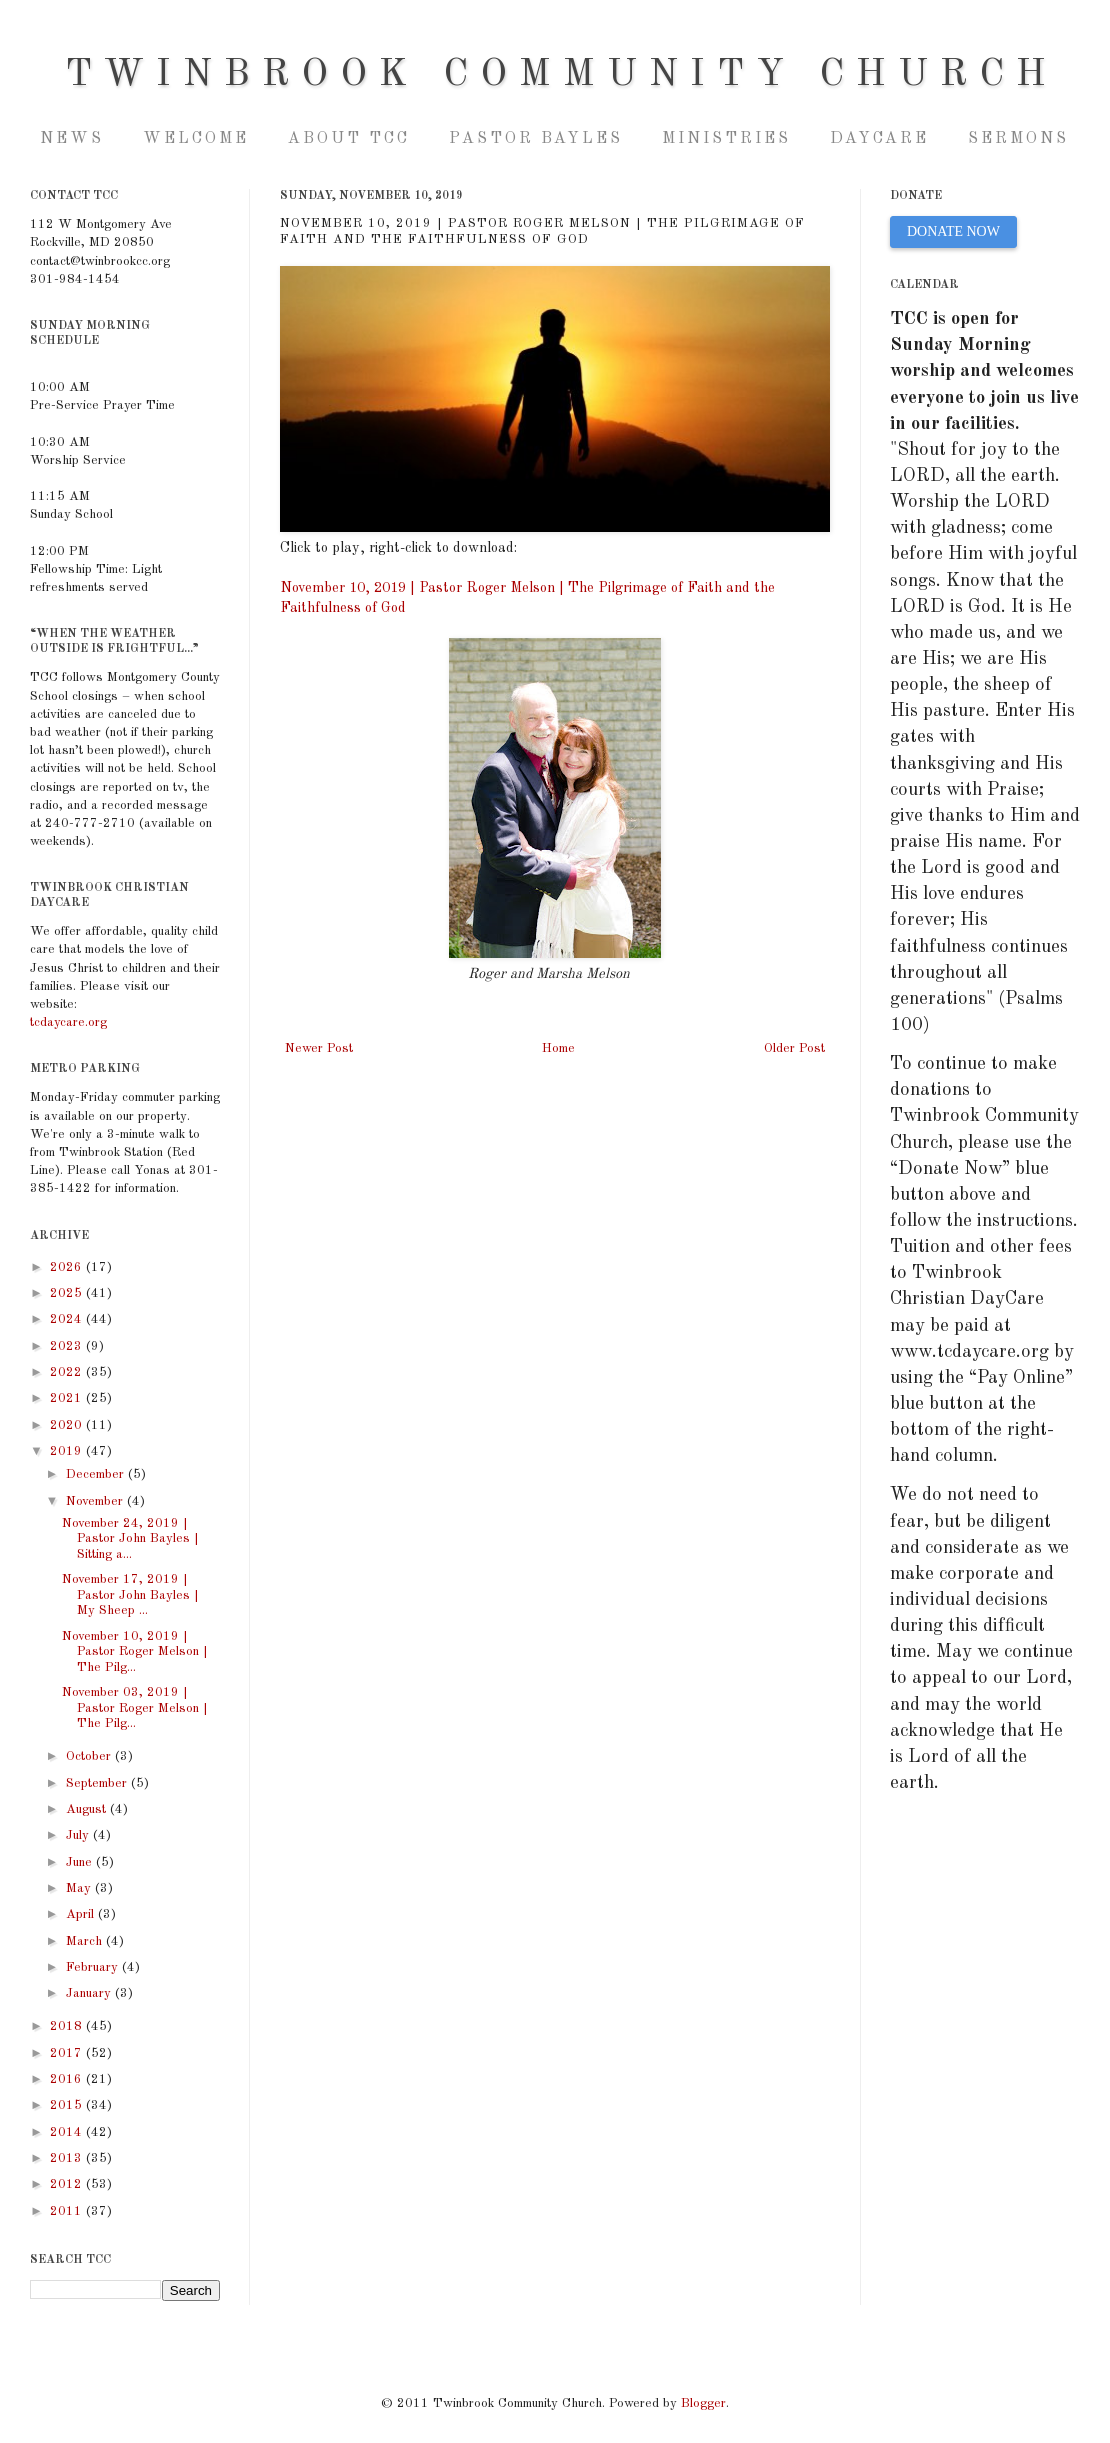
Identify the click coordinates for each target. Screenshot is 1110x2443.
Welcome (196, 139)
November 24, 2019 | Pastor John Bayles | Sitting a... (130, 1539)
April (82, 1914)
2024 (68, 1319)
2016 (68, 2079)
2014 (68, 2132)
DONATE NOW (953, 231)
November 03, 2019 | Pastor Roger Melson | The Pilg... (135, 1708)
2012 (68, 2184)
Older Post (794, 1048)
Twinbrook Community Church (561, 75)
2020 (68, 1425)
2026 (68, 1267)
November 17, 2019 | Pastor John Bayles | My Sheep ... (130, 1595)
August (88, 1809)
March (86, 1941)
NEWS (72, 139)
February (94, 1967)
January (90, 1993)
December (97, 1474)
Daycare (879, 139)
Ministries (726, 139)
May (80, 1888)
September (98, 1783)
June (81, 1862)
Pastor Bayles (536, 139)
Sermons (1018, 139)
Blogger (703, 2403)
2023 (68, 1346)
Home (558, 1048)
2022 (68, 1372)
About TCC (349, 139)
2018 (68, 2026)
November (96, 1501)
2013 (68, 2158)
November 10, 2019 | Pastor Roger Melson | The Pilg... (135, 1652)
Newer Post (319, 1048)
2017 (68, 2053)
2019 (68, 1451)
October (90, 1756)
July (79, 1835)
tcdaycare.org (68, 1022)
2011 (68, 2211)
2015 (68, 2105)
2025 (68, 1293)
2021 (68, 1398)
